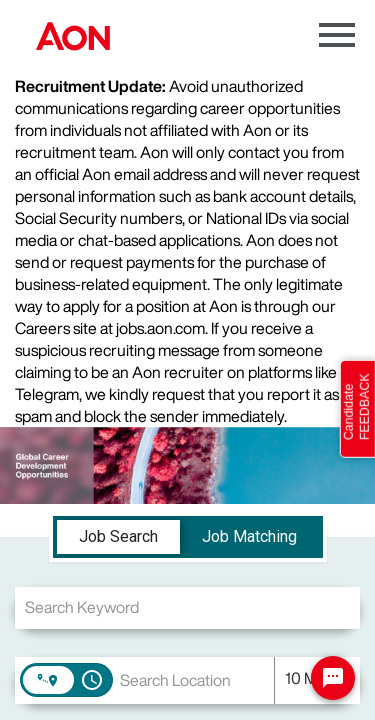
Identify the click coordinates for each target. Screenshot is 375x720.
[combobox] (187, 607)
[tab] (118, 537)
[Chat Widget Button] (333, 678)
